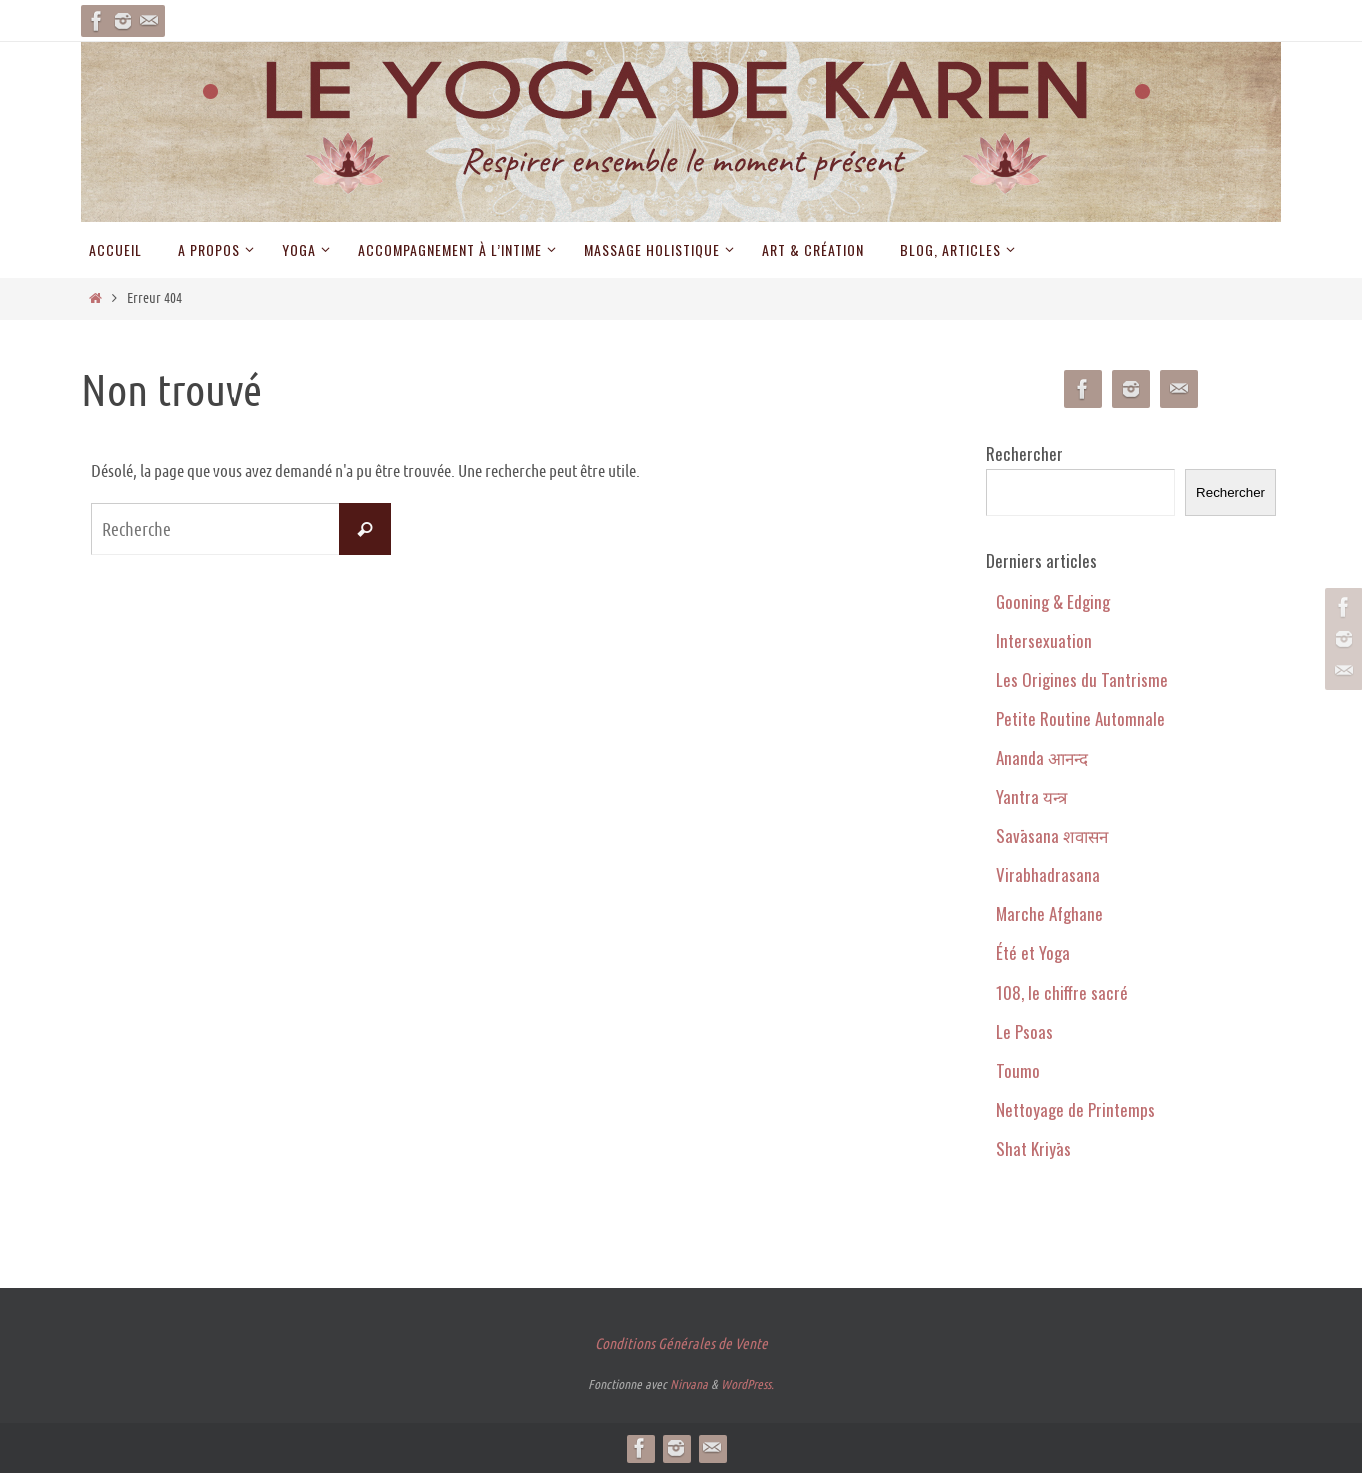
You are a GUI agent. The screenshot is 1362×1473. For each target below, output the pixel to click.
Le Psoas (1024, 1031)
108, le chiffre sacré (1062, 992)
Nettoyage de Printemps (1075, 1109)
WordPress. (747, 1384)
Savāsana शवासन (1052, 835)
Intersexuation (1044, 640)
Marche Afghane (1049, 913)
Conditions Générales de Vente (681, 1343)
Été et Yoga (1033, 952)
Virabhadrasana (1048, 874)
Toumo (1018, 1070)
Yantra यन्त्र (1031, 796)
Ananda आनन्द (1042, 757)
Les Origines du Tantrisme (1082, 679)
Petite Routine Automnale (1080, 718)
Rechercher (1024, 453)
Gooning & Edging (1053, 601)
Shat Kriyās (1033, 1148)
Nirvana (689, 1384)
